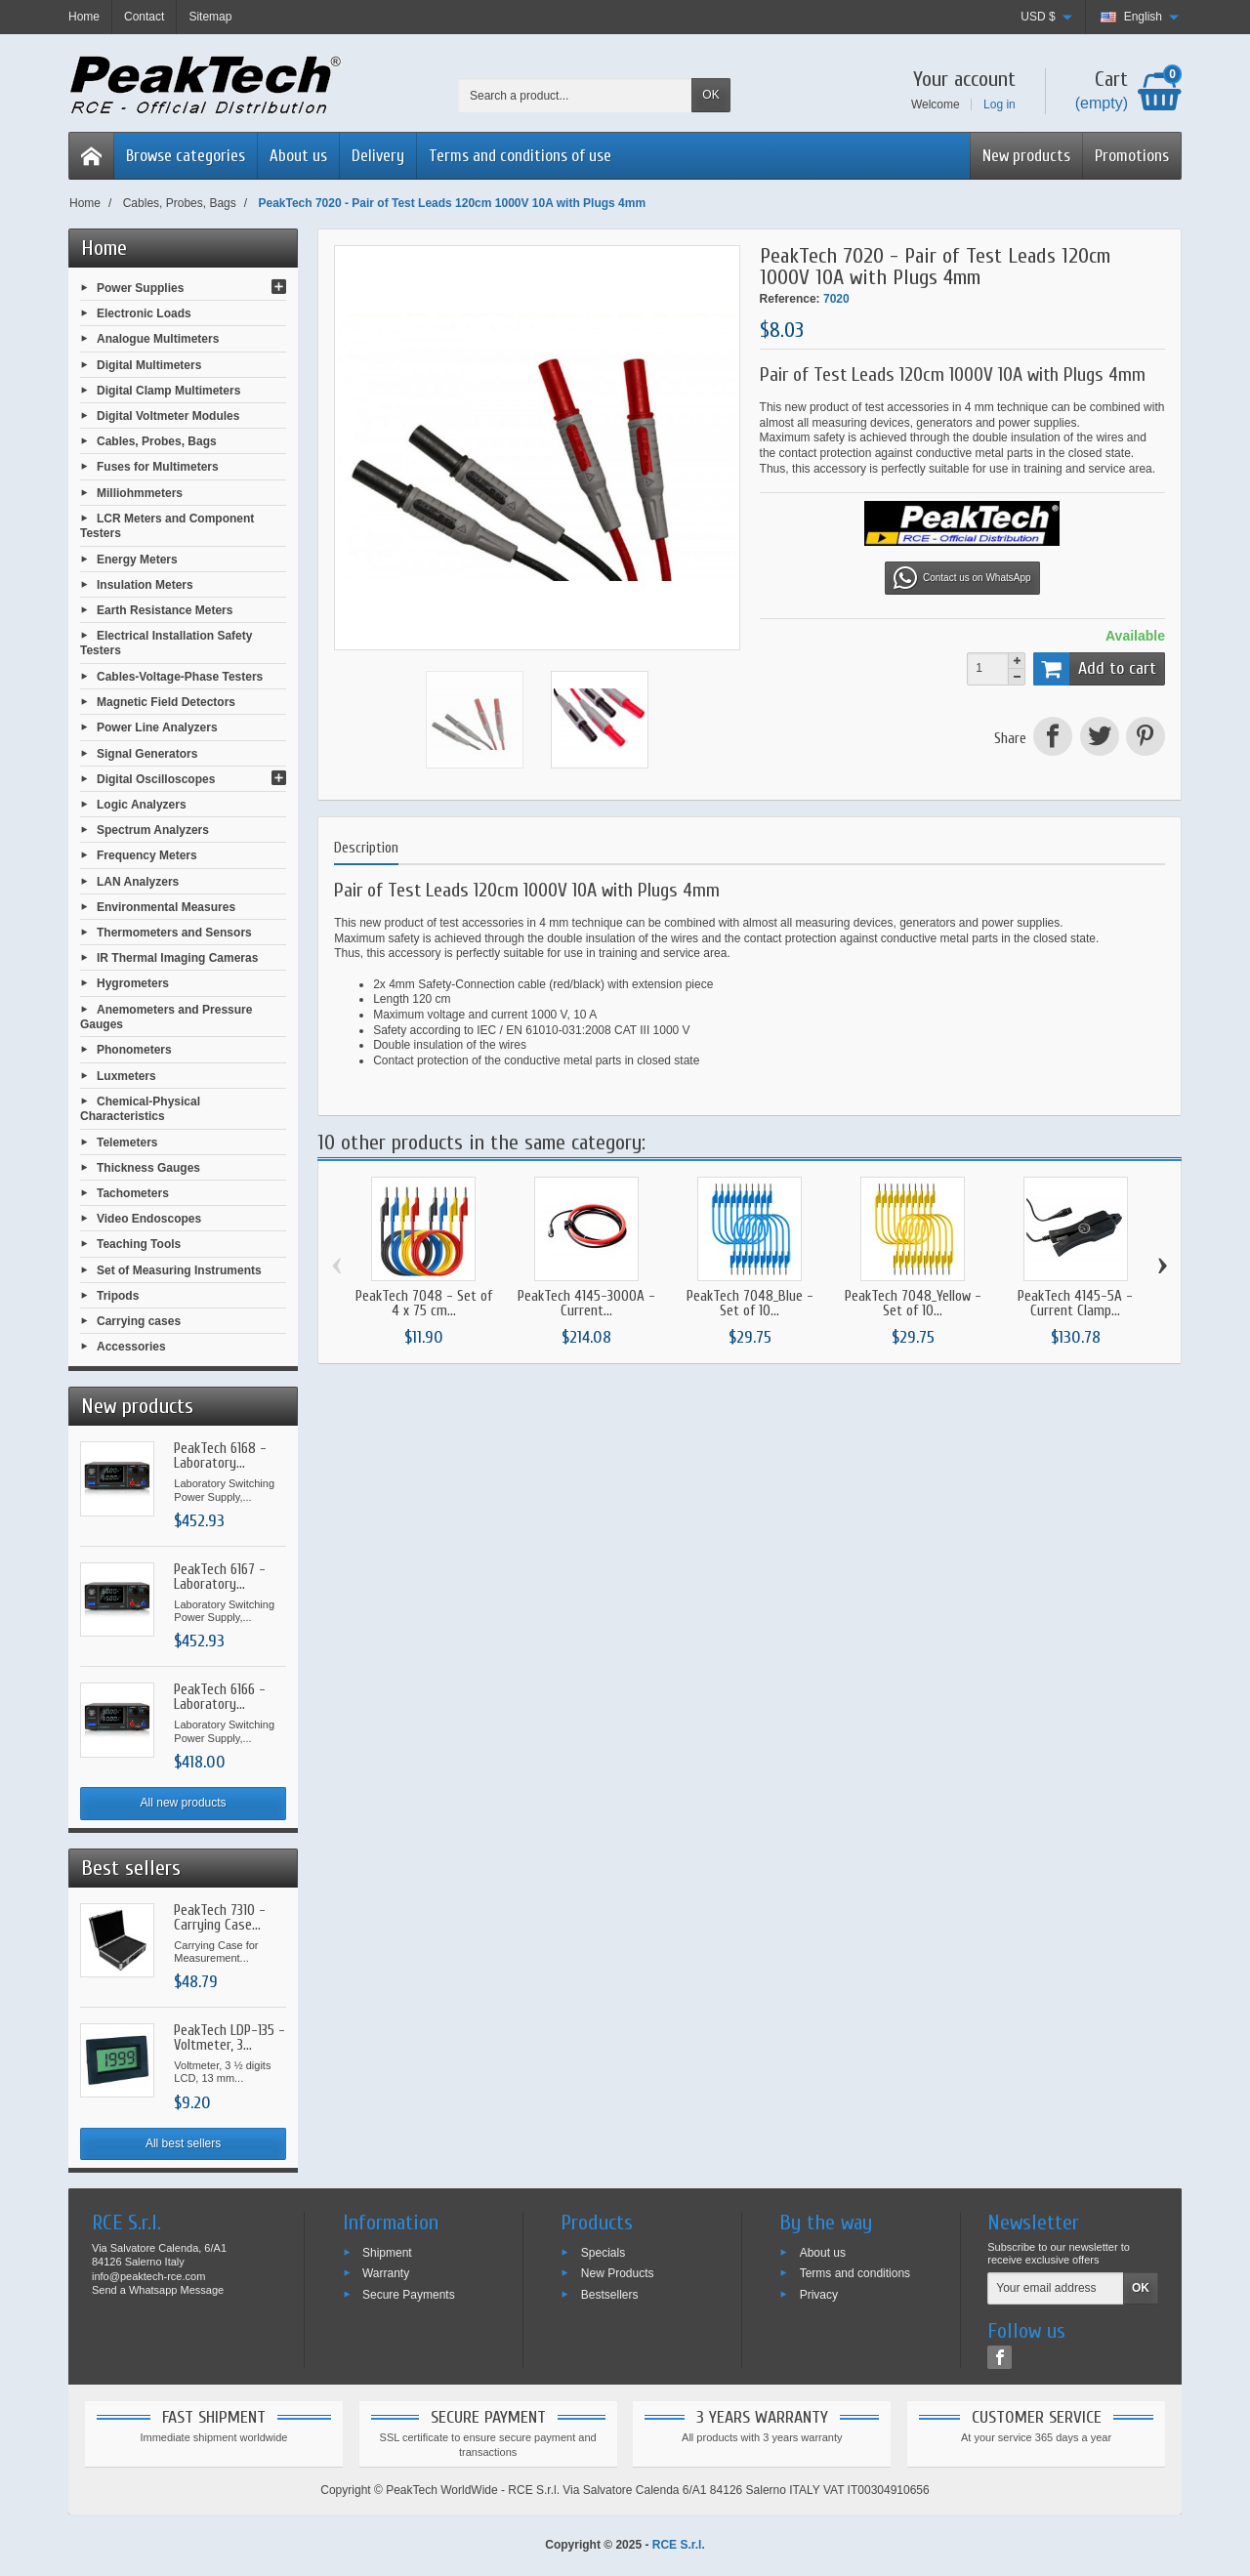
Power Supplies (140, 288)
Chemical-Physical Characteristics (140, 1108)
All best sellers (183, 2143)
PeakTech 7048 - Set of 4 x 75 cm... (423, 1303)
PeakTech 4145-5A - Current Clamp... (1075, 1303)
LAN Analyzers (138, 881)
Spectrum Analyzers (153, 830)
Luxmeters (126, 1075)
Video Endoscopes (149, 1219)
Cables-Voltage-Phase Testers (180, 677)
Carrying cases (139, 1321)
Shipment (387, 2252)
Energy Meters (137, 558)
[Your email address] (1055, 2289)
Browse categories (185, 155)
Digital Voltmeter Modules (168, 416)
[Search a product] (575, 95)
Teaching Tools (139, 1244)
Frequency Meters (147, 855)
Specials (603, 2252)
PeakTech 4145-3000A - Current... (586, 1303)
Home (104, 248)
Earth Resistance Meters (164, 610)
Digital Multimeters (149, 364)
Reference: (790, 299)
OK (710, 95)
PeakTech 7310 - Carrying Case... (220, 1917)
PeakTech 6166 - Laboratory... (220, 1697)
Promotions (1132, 155)
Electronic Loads (144, 313)
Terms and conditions (855, 2273)
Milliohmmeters (140, 492)
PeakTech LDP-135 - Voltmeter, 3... (229, 2038)
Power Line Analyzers (157, 727)
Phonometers (134, 1050)
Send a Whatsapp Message (158, 2290)
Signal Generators (147, 753)
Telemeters (127, 1141)
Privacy (819, 2295)
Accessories (131, 1346)
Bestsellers (610, 2295)
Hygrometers (133, 983)
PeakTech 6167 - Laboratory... (220, 1577)
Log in (999, 104)
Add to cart (1094, 669)
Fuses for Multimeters (158, 467)
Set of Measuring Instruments (179, 1269)
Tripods (118, 1295)
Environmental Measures (166, 906)
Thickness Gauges (148, 1167)
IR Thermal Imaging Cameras (177, 958)
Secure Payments (408, 2295)
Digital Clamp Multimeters (168, 389)
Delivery (378, 155)
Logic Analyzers (142, 804)
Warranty (385, 2273)
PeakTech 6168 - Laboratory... (220, 1456)
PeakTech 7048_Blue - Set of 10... (750, 1303)
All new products (184, 1802)
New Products (617, 2273)
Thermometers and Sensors (174, 932)
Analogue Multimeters (158, 339)
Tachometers (133, 1193)
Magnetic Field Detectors (166, 702)
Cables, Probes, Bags (157, 441)
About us (298, 155)
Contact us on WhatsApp (962, 578)
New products (1026, 155)
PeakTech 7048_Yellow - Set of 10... (913, 1303)
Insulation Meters (145, 584)
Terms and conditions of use (520, 155)
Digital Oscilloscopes (156, 778)
